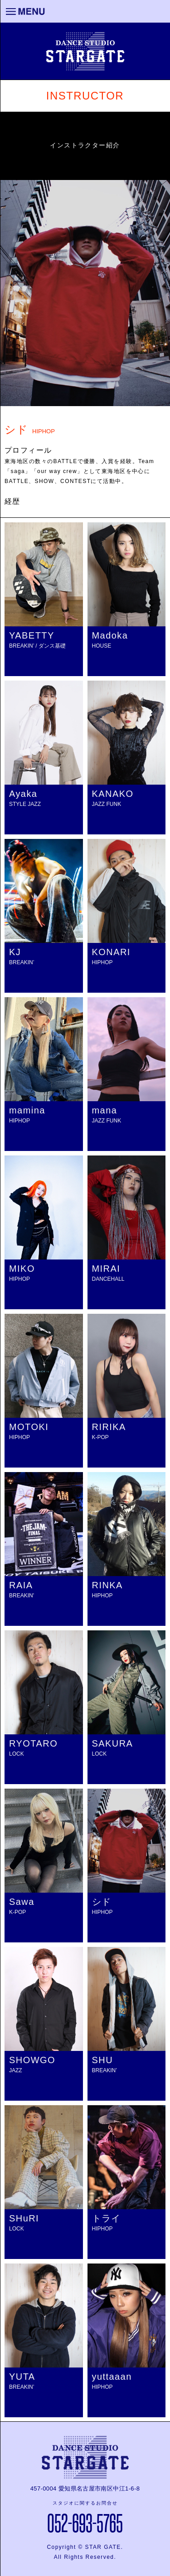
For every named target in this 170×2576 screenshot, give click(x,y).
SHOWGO (32, 2060)
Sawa (21, 1901)
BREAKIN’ (21, 962)
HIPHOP (102, 962)
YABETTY (31, 635)
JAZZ (15, 2070)
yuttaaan (112, 2376)
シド (102, 1901)
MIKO (22, 1268)
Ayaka (23, 793)
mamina (27, 1110)
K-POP (100, 1437)
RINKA (107, 1585)
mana (104, 1110)
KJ (15, 952)
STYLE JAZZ (25, 804)
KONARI (111, 952)
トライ (106, 2218)
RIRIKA (109, 1426)
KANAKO (113, 793)
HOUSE (102, 646)
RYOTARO (33, 1743)
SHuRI (24, 2218)
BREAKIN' (21, 1595)
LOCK (16, 1754)
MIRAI (106, 1268)
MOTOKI (29, 1426)
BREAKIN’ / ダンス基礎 (37, 646)
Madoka (110, 635)
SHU (102, 2060)
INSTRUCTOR (85, 96)
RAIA (21, 1585)
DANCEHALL (108, 1279)
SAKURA (112, 1743)
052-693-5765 (85, 2522)
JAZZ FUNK (106, 804)
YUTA (22, 2376)
